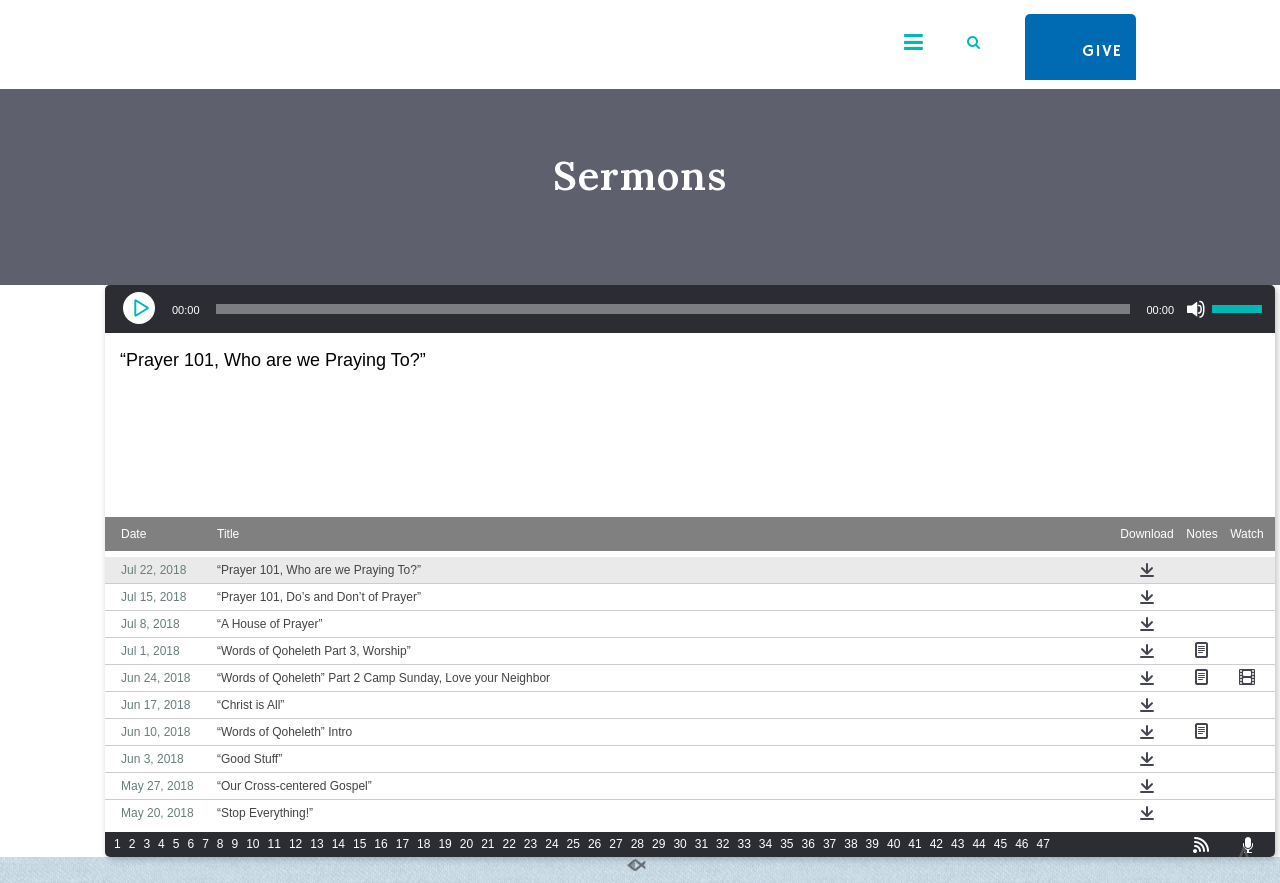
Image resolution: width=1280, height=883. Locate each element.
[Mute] (1196, 309)
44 (978, 844)
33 (743, 844)
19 (444, 844)
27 (615, 844)
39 (872, 844)
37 (829, 844)
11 (274, 844)
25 (573, 844)
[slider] (673, 309)
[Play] (141, 309)
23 (530, 844)
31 (701, 844)
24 (551, 844)
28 (637, 844)
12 (295, 844)
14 (338, 844)
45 (1000, 844)
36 (808, 844)
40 (893, 844)
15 (359, 844)
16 (380, 844)
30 (679, 844)
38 (850, 844)
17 (402, 844)
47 (1042, 844)
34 (765, 844)
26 (594, 844)
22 (509, 844)
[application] (690, 309)
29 (658, 844)
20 (466, 844)
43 (957, 844)
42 (936, 844)
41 (914, 844)
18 (423, 844)
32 (722, 844)
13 (316, 844)
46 (1021, 844)
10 (252, 844)
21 (487, 844)
